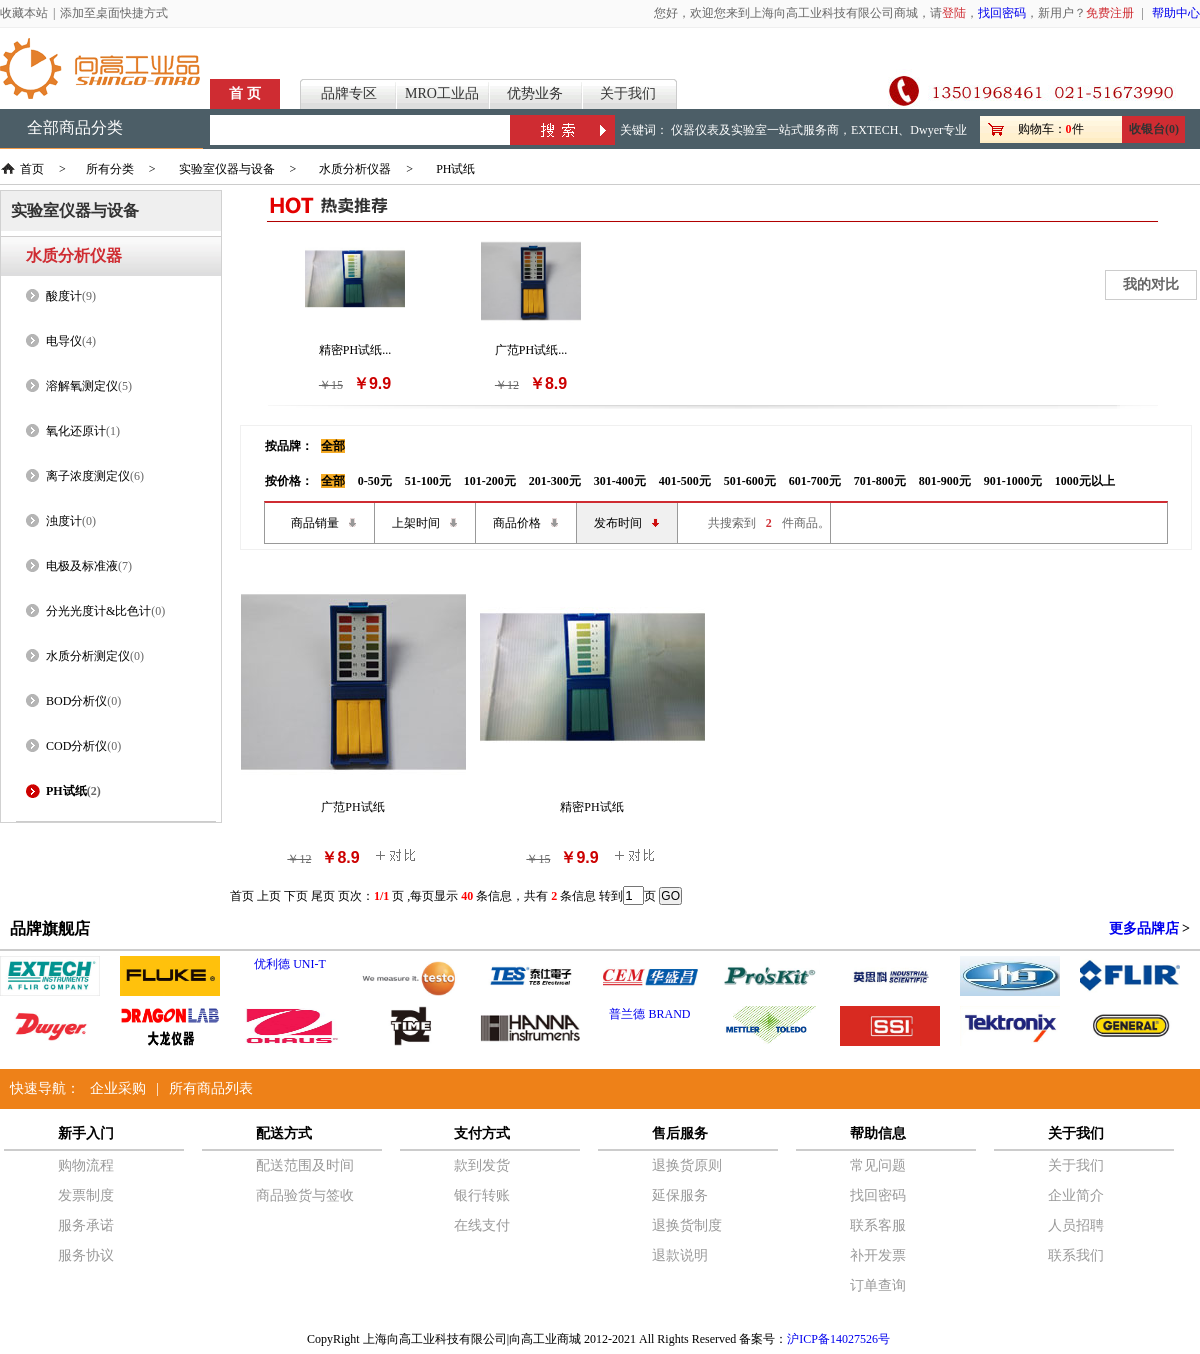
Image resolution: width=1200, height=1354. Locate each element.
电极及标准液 (82, 566)
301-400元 (620, 481)
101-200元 (490, 481)
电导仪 (64, 341)
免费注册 (1110, 13)
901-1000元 (1013, 481)
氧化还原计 (76, 431)
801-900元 (945, 481)
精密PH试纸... (355, 350)
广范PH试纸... (531, 350)
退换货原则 (687, 1165)
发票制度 (86, 1195)
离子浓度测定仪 (88, 476)
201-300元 (555, 481)
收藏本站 (24, 13)
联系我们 (1076, 1255)
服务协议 (86, 1255)
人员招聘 (1076, 1225)
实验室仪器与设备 (227, 169)
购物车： (1042, 129)
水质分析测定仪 (88, 656)
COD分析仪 (76, 746)
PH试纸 (455, 169)
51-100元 (428, 481)
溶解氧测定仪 (82, 386)
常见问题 (878, 1165)
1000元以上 (1085, 481)
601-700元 (815, 481)
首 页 (245, 93)
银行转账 (482, 1195)
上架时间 (416, 523)
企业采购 (118, 1088)
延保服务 (680, 1195)
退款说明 (680, 1255)
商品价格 (517, 523)
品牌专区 (349, 93)
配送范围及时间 (305, 1165)
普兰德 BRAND (649, 1014)
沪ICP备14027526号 (838, 1339)
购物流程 (86, 1165)
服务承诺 (86, 1225)
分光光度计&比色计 (98, 611)
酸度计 (64, 296)
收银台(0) (1154, 129)
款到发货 (482, 1165)
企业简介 (1076, 1195)
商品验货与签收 (305, 1195)
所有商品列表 (211, 1088)
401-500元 (685, 481)
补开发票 (878, 1255)
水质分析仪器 (355, 169)
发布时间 (618, 523)
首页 (32, 169)
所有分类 (110, 169)
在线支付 (482, 1225)
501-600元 (750, 481)
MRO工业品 (442, 93)
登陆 (954, 13)
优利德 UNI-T (290, 964)
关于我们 (628, 93)
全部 (333, 446)
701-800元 (880, 481)
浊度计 (64, 521)
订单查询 (878, 1285)
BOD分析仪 (76, 701)
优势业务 (535, 93)
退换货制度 (687, 1225)
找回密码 (1002, 13)
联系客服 (878, 1225)
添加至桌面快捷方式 (114, 13)
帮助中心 (1176, 13)
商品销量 (315, 523)
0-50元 (375, 481)
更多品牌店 (1144, 928)
